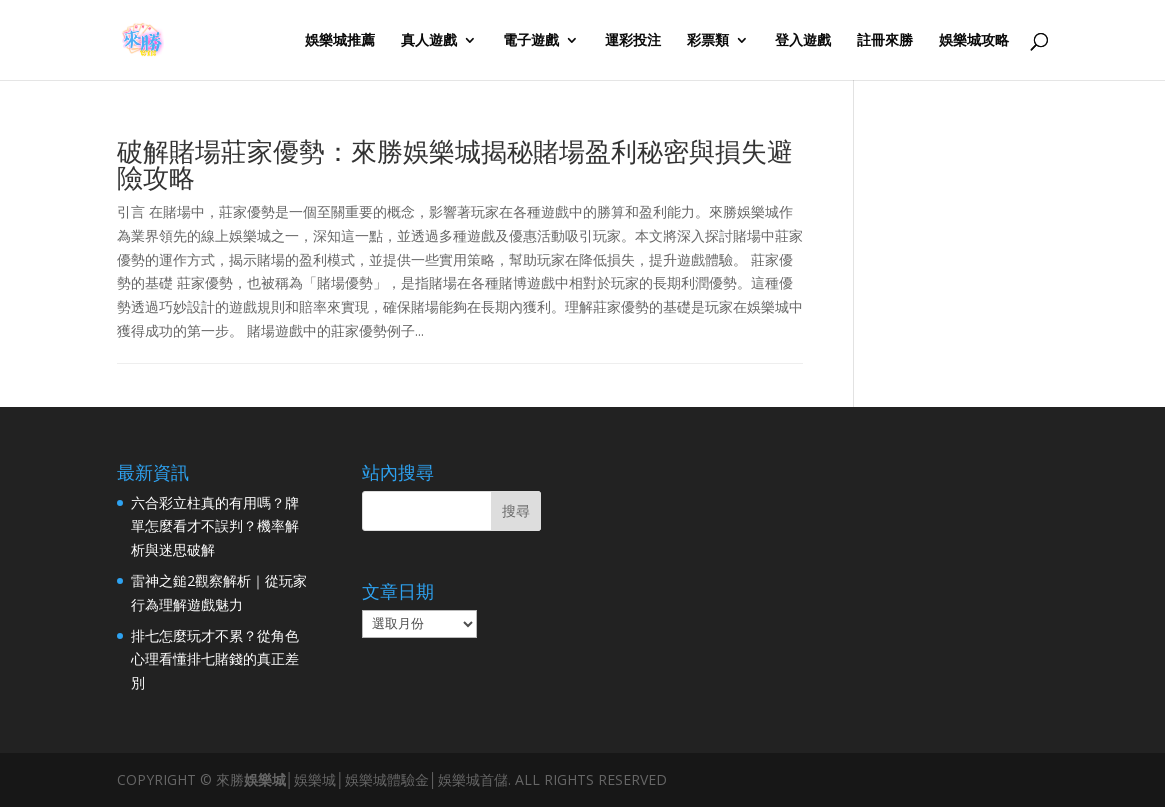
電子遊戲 (531, 41)
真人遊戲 (429, 41)
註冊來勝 (885, 41)
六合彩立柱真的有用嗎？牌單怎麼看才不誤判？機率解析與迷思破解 (215, 526)
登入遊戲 (803, 41)
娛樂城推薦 (340, 41)
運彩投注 (633, 41)
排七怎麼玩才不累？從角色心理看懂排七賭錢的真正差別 (215, 659)
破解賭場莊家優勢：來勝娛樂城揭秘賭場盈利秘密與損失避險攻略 (455, 164)
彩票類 (708, 41)
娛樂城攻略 (974, 41)
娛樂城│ (269, 779)
